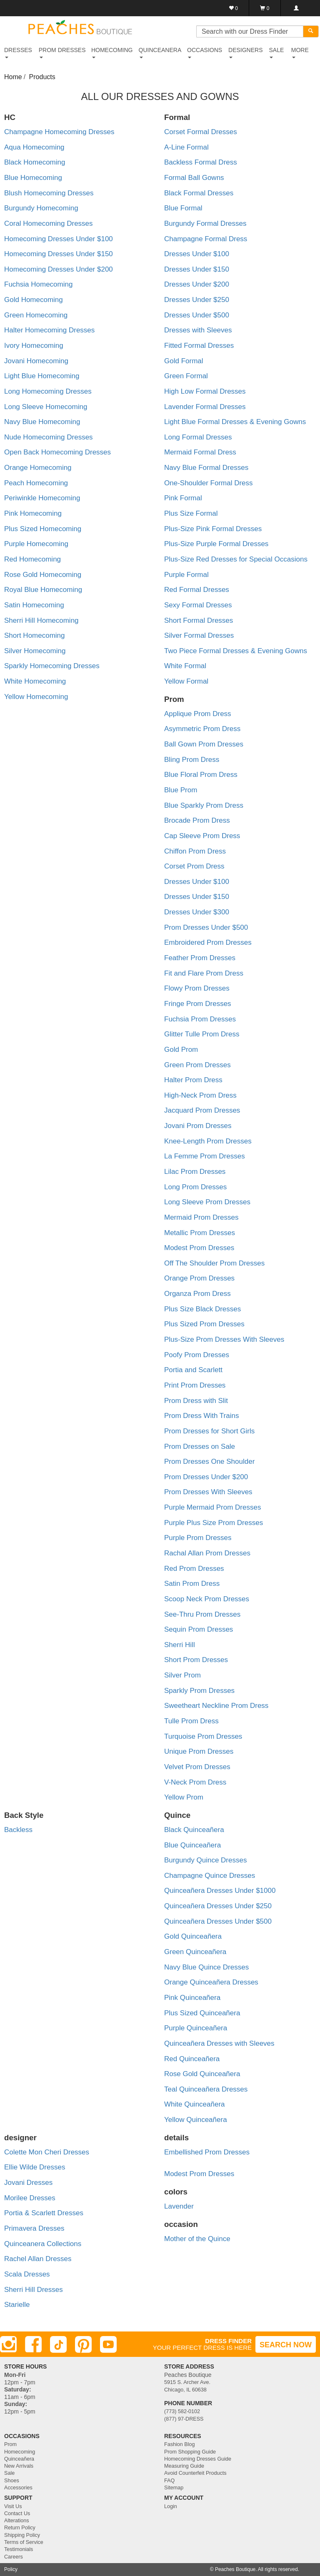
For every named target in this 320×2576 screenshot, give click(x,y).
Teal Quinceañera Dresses (206, 2089)
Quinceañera (19, 2459)
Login (170, 2506)
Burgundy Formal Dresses (205, 223)
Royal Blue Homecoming (43, 590)
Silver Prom (182, 1675)
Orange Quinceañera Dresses (211, 1982)
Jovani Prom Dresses (198, 1126)
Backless (18, 1830)
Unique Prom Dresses (198, 1751)
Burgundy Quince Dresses (205, 1860)
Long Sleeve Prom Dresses (207, 1202)
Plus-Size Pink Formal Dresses (213, 529)
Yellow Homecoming (36, 697)
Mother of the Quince (197, 2239)
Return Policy (19, 2528)
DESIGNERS (245, 52)
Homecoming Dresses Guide (197, 2459)
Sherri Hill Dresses (33, 2290)
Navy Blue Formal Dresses (206, 468)
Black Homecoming (34, 162)
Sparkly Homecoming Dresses (52, 666)
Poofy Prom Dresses (196, 1355)
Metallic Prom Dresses (199, 1233)
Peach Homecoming (36, 483)
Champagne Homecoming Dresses (59, 132)
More (300, 52)
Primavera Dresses (34, 2228)
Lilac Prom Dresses (194, 1172)
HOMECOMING (112, 52)
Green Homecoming (36, 315)
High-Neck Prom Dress (200, 1095)
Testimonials (18, 2549)
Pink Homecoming (33, 513)
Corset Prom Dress (194, 866)
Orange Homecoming (38, 468)
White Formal (185, 666)
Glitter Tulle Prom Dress (201, 1034)
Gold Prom (181, 1049)
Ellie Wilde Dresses (34, 2167)
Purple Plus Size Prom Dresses (213, 1523)
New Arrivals (18, 2466)
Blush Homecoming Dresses (48, 193)
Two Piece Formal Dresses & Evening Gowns (235, 651)
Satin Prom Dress (192, 1584)
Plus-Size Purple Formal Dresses (216, 544)
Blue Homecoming (33, 178)
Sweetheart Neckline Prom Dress (216, 1706)
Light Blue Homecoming (41, 376)
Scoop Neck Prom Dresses (206, 1599)
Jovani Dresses (28, 2183)
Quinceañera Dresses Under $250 (218, 1906)
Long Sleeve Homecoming (45, 407)
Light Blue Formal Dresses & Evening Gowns (235, 422)
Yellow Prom (183, 1797)
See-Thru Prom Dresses (202, 1614)
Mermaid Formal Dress (200, 452)
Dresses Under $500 (196, 315)
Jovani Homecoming (36, 361)
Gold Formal (183, 361)
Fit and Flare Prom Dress (203, 973)
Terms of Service (23, 2542)
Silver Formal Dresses (199, 635)
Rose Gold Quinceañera (202, 2074)
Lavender (179, 2206)
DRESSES (18, 52)
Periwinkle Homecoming (42, 498)
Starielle (17, 2305)
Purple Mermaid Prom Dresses (212, 1507)
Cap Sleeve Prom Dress (202, 836)
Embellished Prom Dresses (207, 2152)
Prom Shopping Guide (190, 2452)
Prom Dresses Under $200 (206, 1477)
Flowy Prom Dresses (197, 988)
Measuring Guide (184, 2466)
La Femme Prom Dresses (204, 1156)
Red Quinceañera (192, 2059)
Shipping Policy (22, 2535)
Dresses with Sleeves (198, 330)
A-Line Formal (186, 147)
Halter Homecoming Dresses (49, 330)
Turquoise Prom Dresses (203, 1736)
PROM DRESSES (62, 52)
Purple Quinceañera (195, 2028)
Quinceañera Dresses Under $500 (218, 1921)
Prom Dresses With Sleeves (208, 1492)
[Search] (311, 31)
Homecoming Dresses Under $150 (58, 254)
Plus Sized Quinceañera (202, 2013)
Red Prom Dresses (194, 1569)
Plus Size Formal (191, 513)
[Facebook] (33, 2344)
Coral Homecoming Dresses (48, 223)
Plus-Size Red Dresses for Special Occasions (236, 559)
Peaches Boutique (235, 2569)
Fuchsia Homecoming (38, 284)
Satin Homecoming (34, 605)
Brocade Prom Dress (197, 820)
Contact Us (17, 2513)
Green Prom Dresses (197, 1065)
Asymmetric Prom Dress (202, 729)
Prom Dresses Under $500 (206, 927)
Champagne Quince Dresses (209, 1876)
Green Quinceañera (195, 1952)
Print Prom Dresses (194, 1385)
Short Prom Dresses (196, 1660)
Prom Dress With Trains (201, 1416)
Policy (11, 2569)
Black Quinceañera (194, 1830)
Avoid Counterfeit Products (195, 2473)
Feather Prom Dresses (199, 958)
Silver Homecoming (34, 651)
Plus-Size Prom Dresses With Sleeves (224, 1339)
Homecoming (19, 2452)
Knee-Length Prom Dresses (208, 1141)
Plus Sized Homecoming (42, 529)
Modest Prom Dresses (199, 1248)
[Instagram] (8, 2344)
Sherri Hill (179, 1645)
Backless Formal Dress (200, 162)
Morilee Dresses (29, 2198)
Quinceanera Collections (42, 2244)
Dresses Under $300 (196, 912)
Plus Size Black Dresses (202, 1309)
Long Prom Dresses (195, 1187)
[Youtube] (108, 2344)
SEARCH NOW (286, 2345)
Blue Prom (180, 790)
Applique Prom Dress (197, 714)
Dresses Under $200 (196, 284)
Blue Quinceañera (192, 1845)
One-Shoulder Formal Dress (208, 483)
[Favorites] (233, 8)
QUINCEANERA (160, 52)
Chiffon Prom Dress (195, 851)
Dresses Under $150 (196, 269)
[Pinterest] (83, 2344)
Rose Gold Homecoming (42, 575)
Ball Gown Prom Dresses (203, 744)
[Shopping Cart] (264, 8)
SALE (276, 52)
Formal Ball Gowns (194, 178)
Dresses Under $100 (196, 254)
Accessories (18, 2488)
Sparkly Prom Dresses (199, 1691)
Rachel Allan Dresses (38, 2259)
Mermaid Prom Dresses (201, 1217)
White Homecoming (35, 681)
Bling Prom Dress (191, 760)
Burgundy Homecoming (41, 208)
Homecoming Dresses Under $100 (58, 239)
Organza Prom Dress (197, 1294)
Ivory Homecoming (33, 345)
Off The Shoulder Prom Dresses (214, 1263)
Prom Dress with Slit (196, 1401)
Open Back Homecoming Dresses (57, 452)
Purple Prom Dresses (198, 1538)
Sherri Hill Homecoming (41, 620)
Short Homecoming (34, 635)
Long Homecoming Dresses (48, 391)
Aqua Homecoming (34, 147)
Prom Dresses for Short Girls (209, 1431)
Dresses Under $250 (196, 300)
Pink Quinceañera (192, 1998)
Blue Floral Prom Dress (201, 775)
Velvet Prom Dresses (197, 1767)
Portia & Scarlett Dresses (43, 2213)
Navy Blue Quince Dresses (206, 1967)
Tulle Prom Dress (191, 1721)
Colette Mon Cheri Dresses (46, 2152)
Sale (9, 2473)
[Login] (296, 8)
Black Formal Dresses (198, 193)
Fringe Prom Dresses (197, 1004)
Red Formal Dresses (196, 590)
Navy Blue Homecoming (42, 422)
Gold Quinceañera (193, 1936)
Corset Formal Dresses (200, 132)
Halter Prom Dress (193, 1080)
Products (42, 76)
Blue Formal (183, 208)
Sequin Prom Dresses (198, 1629)
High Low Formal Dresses (205, 391)
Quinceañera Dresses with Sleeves (219, 2043)
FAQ (169, 2481)
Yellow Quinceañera (195, 2120)
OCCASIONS (204, 52)
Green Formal (186, 376)
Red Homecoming (32, 559)
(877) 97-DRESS (184, 2419)
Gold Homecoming (33, 300)
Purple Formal (186, 575)
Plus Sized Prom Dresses (204, 1324)
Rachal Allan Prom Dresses (207, 1553)
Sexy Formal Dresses (198, 605)
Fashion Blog (179, 2444)
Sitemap (173, 2488)
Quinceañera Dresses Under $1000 (219, 1891)
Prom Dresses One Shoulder (209, 1461)
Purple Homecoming (36, 544)
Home (13, 76)
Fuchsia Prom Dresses (200, 1019)
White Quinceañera (194, 2104)
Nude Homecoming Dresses (48, 437)
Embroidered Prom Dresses (208, 942)
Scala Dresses (27, 2274)
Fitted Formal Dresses (199, 345)
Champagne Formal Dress (205, 239)
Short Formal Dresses (198, 620)
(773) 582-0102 (182, 2411)
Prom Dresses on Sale (199, 1446)
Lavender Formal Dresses (205, 407)
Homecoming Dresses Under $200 (58, 269)
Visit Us (13, 2506)
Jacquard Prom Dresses (202, 1110)
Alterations (16, 2521)
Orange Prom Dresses (199, 1278)
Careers (13, 2557)
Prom (10, 2444)
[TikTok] (58, 2344)
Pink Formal (183, 498)
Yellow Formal (186, 681)
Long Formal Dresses (198, 437)
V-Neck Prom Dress (195, 1782)
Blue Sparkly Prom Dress (203, 805)
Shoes (11, 2481)
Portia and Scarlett (193, 1370)
